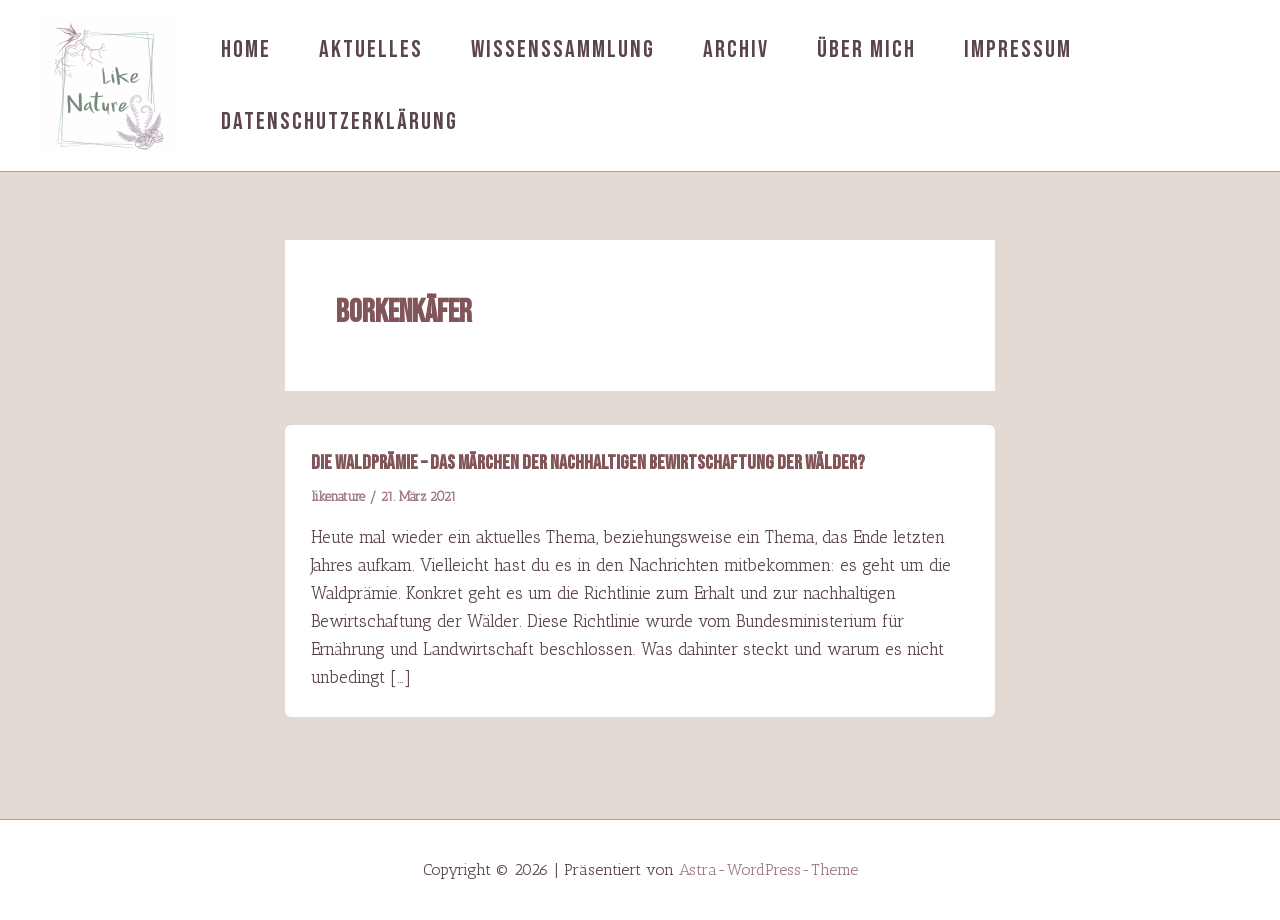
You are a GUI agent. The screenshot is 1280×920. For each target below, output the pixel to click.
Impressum (1018, 49)
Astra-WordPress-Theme (768, 869)
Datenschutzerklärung (339, 121)
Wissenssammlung (563, 49)
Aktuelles (371, 49)
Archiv (736, 49)
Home (246, 49)
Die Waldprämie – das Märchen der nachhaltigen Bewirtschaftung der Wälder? (588, 463)
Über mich (866, 49)
